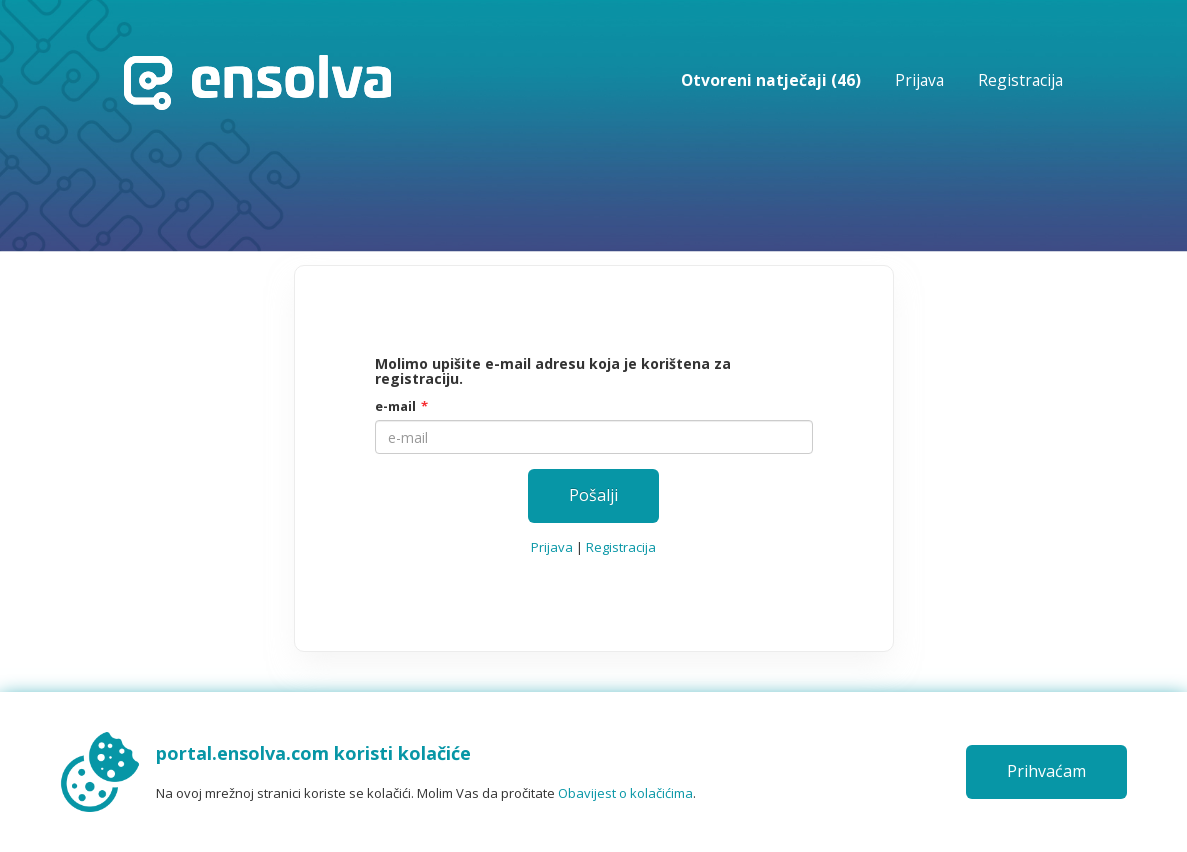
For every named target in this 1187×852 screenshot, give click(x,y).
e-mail (395, 406)
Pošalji (593, 495)
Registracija (1020, 80)
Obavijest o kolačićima (625, 793)
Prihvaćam (1046, 771)
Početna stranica (257, 82)
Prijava (919, 80)
